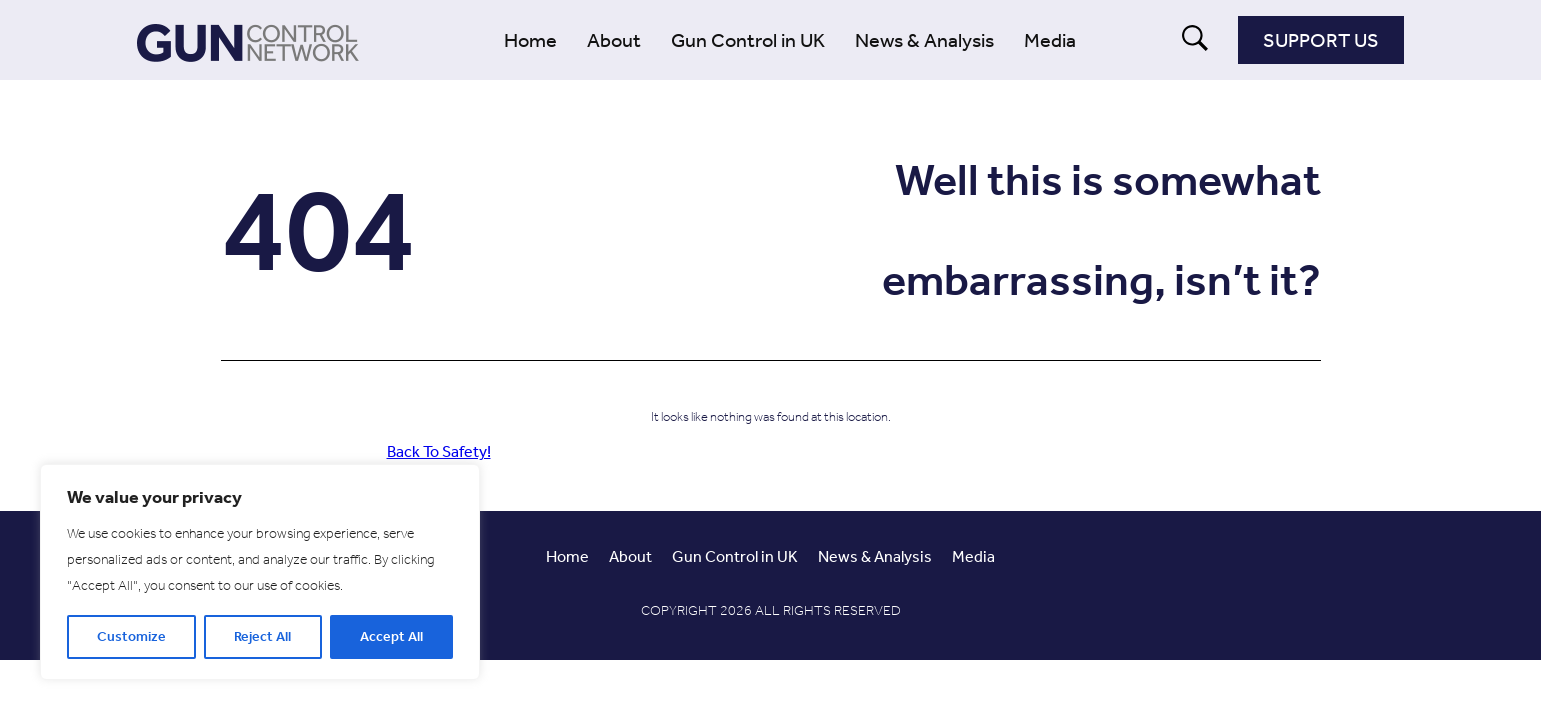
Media (1050, 40)
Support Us (1321, 40)
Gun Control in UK (748, 40)
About (614, 40)
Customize (131, 636)
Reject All (262, 636)
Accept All (391, 636)
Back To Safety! (439, 451)
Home (530, 40)
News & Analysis (924, 40)
